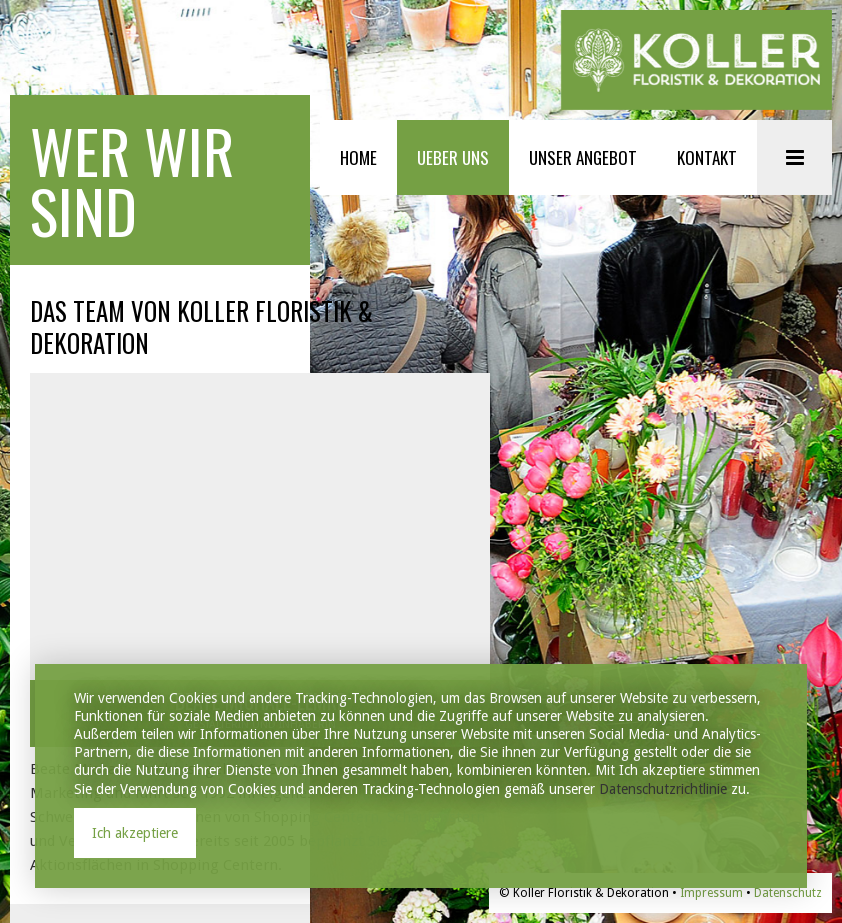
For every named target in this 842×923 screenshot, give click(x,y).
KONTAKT (707, 157)
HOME (358, 157)
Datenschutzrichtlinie (663, 789)
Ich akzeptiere (135, 833)
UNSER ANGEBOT (583, 157)
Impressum (711, 893)
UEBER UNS (453, 157)
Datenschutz (788, 893)
